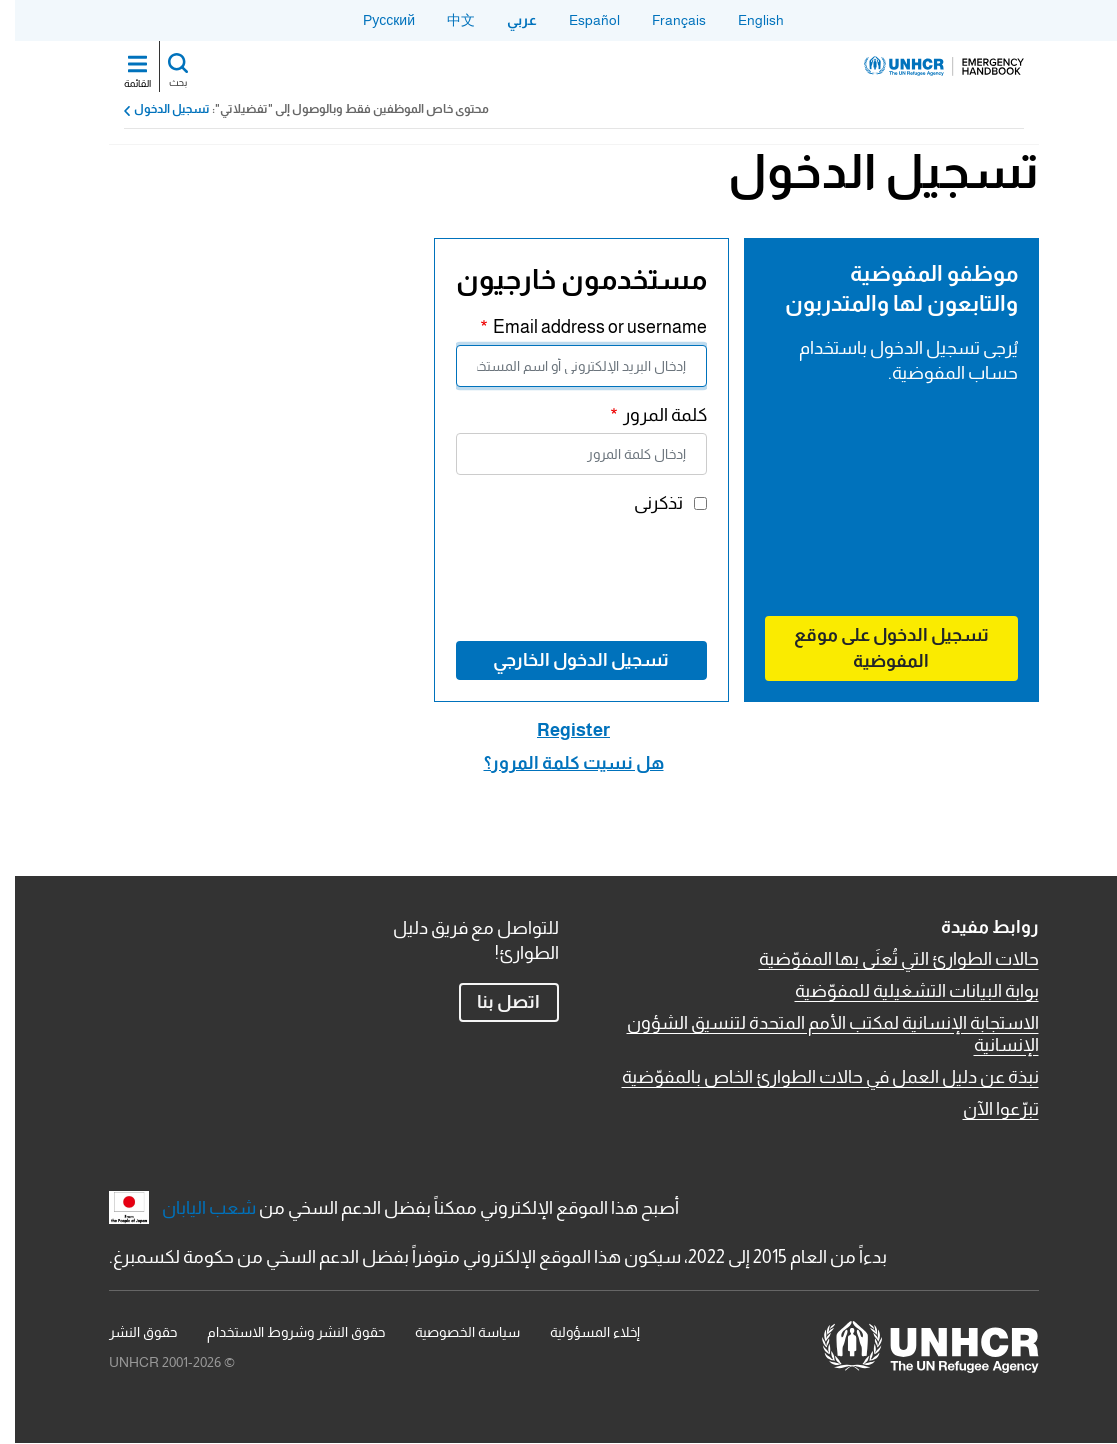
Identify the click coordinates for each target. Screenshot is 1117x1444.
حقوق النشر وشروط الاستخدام (281, 1332)
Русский (374, 20)
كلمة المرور (650, 415)
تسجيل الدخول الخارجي (566, 660)
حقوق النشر (128, 1332)
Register (558, 730)
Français (664, 20)
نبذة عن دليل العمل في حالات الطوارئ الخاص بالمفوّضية (815, 1077)
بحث (163, 82)
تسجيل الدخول (157, 109)
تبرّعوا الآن (986, 1109)
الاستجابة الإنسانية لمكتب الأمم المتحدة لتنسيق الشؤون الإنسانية (818, 1034)
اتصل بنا (493, 1002)
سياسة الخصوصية (452, 1332)
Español (579, 20)
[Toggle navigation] (122, 66)
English (746, 20)
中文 (446, 20)
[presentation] (540, 576)
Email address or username (585, 327)
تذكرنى (643, 503)
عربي (507, 20)
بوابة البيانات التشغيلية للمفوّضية (902, 991)
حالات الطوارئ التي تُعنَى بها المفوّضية (884, 959)
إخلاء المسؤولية (580, 1332)
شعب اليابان (194, 1208)
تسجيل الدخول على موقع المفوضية (876, 647)
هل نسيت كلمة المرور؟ (559, 763)
